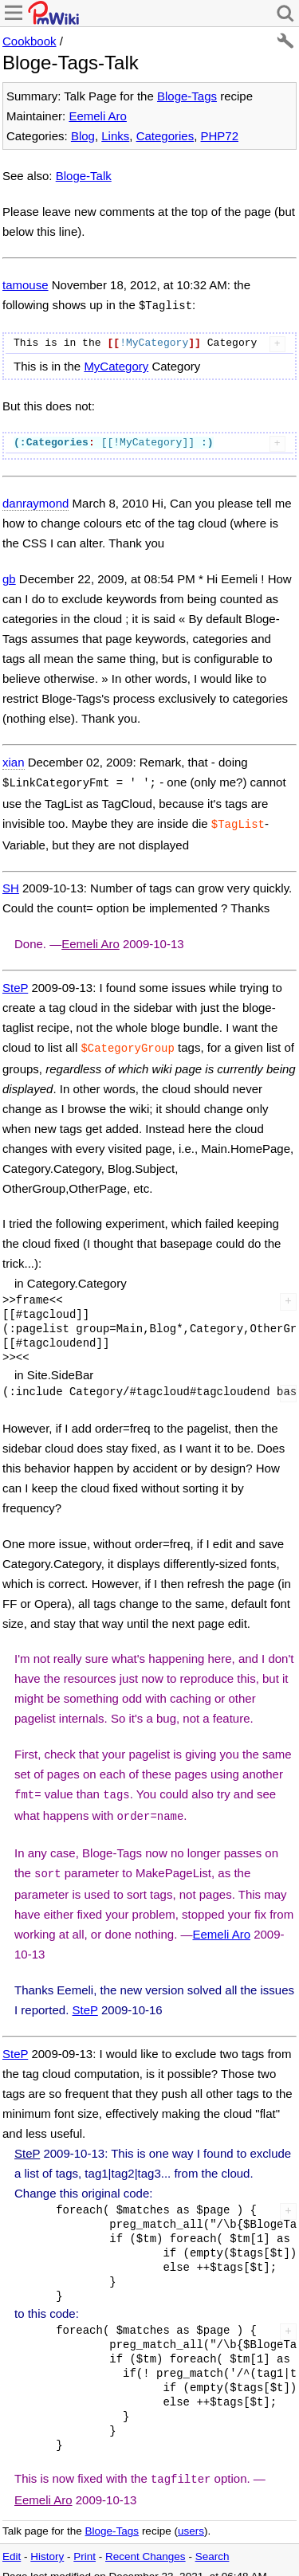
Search (212, 2544)
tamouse (25, 285)
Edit (11, 2544)
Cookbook (29, 41)
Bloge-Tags (187, 96)
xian (13, 760)
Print (84, 2544)
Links (115, 136)
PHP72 (220, 136)
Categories (165, 136)
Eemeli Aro (98, 116)
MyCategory (116, 364)
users (191, 2518)
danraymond (35, 501)
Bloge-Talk (84, 175)
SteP (15, 983)
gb (9, 577)
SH (10, 883)
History (47, 2544)
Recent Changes (145, 2544)
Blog (83, 136)
